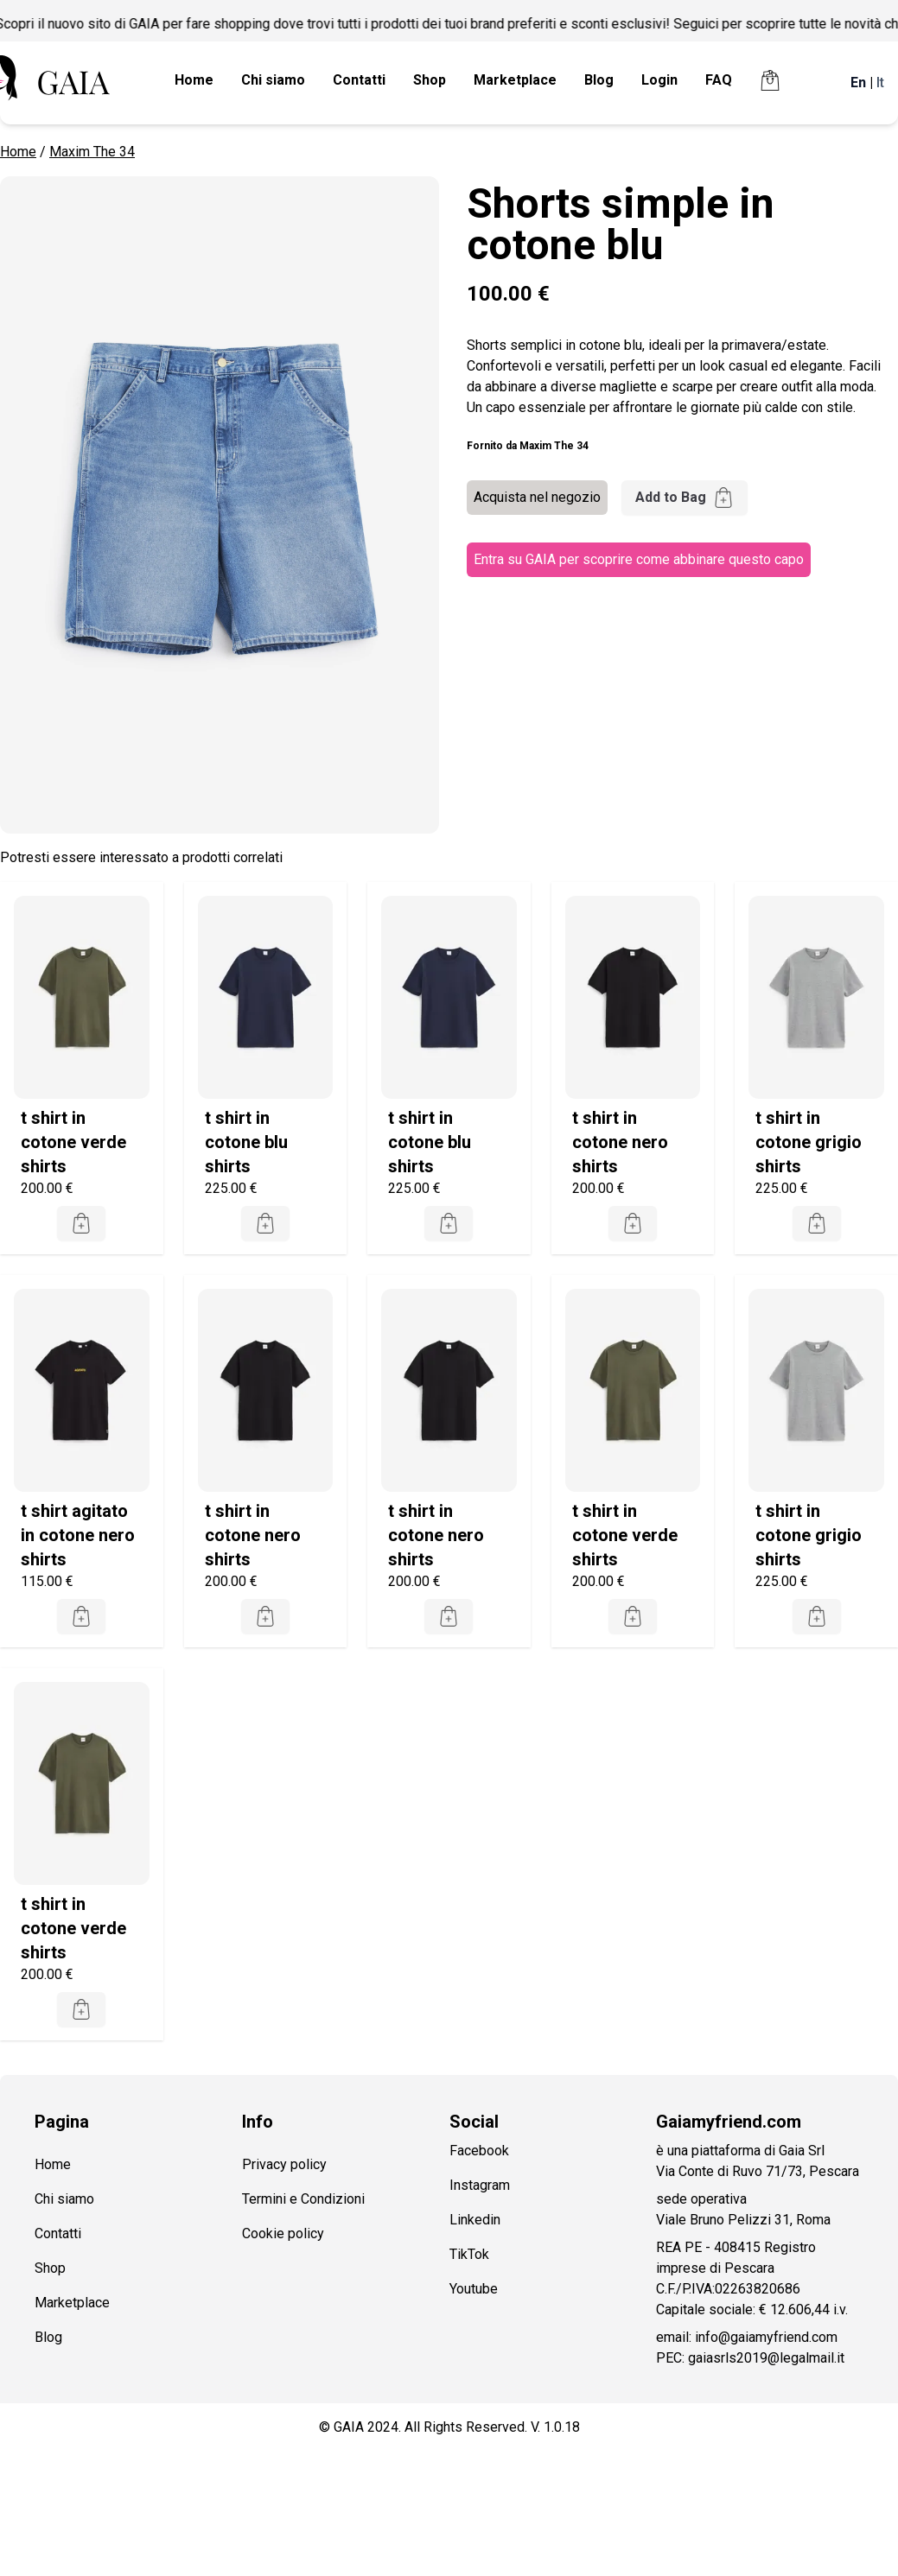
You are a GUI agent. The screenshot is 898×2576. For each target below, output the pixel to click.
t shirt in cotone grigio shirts (808, 1142)
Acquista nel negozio (537, 497)
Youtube (473, 2289)
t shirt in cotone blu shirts (246, 1142)
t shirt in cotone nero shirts (620, 1142)
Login (659, 80)
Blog (599, 80)
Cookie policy (283, 2233)
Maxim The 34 (92, 151)
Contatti (359, 80)
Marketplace (515, 80)
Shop (429, 80)
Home (194, 80)
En (858, 82)
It (880, 82)
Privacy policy (284, 2164)
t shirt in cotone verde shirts (73, 1142)
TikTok (469, 2254)
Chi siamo (273, 80)
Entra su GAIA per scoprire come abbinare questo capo (639, 559)
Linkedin (474, 2219)
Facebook (479, 2150)
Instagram (479, 2185)
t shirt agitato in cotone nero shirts (78, 1535)
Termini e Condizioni (303, 2199)
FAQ (718, 80)
